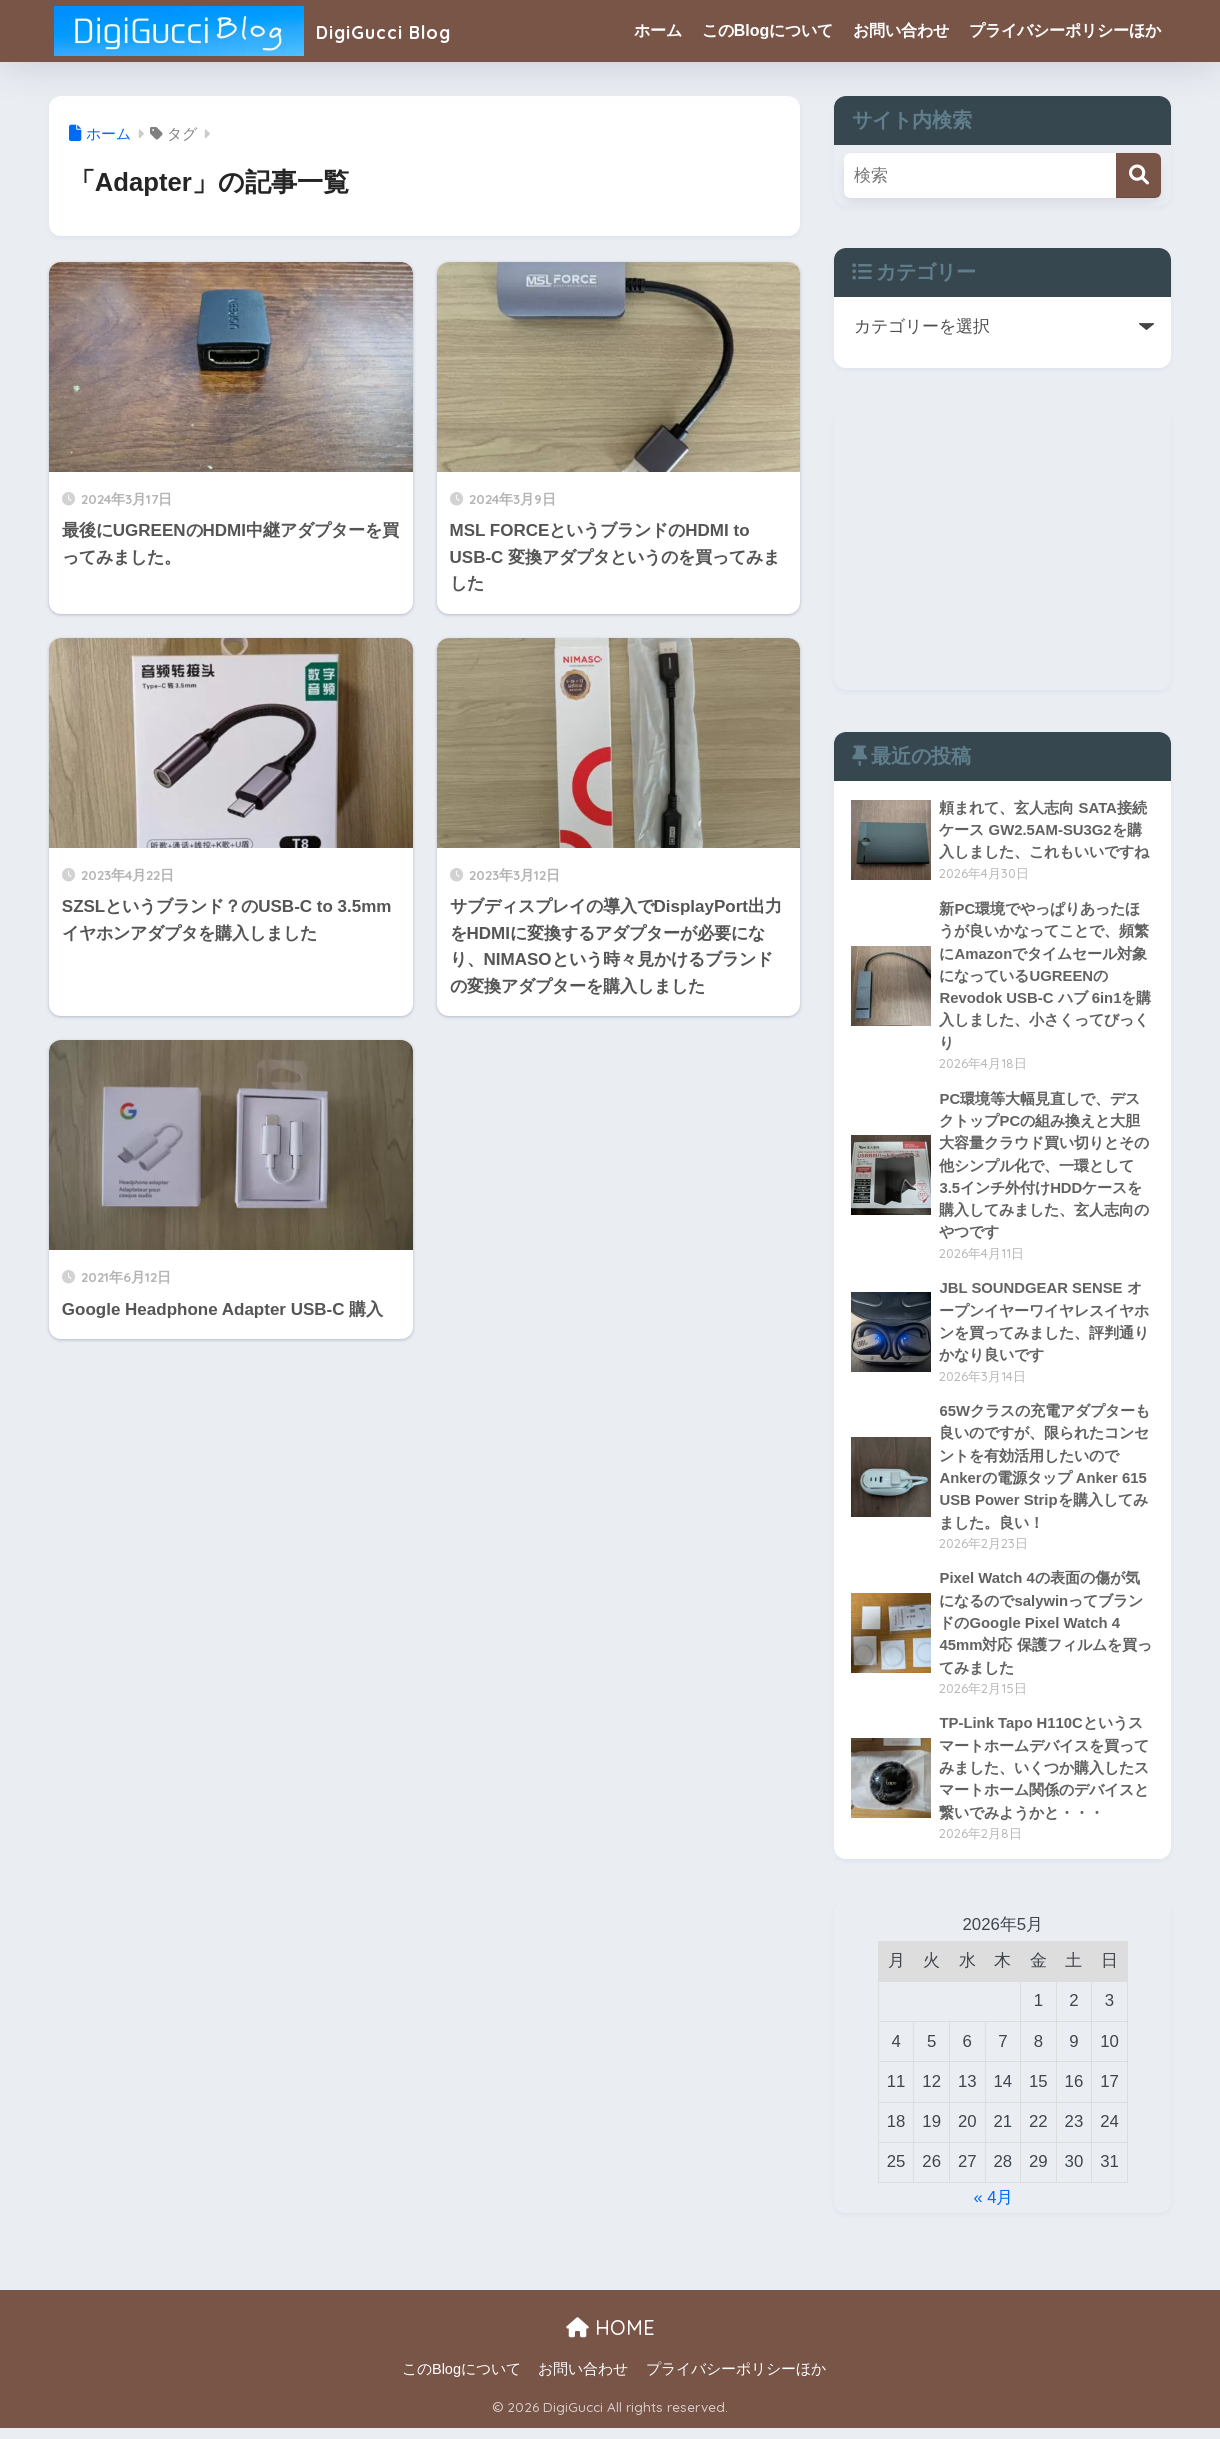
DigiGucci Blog (271, 30)
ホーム (658, 30)
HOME (610, 2338)
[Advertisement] (1002, 550)
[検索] (1138, 175)
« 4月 (993, 2208)
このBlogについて (768, 30)
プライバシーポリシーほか (1065, 30)
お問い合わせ (901, 30)
